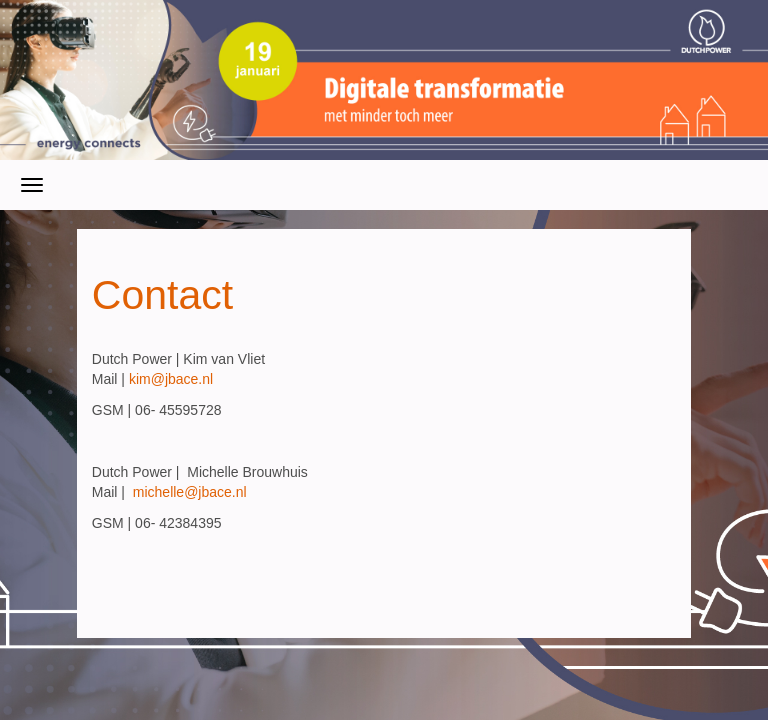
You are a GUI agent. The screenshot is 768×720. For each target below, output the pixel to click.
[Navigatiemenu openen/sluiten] (32, 185)
